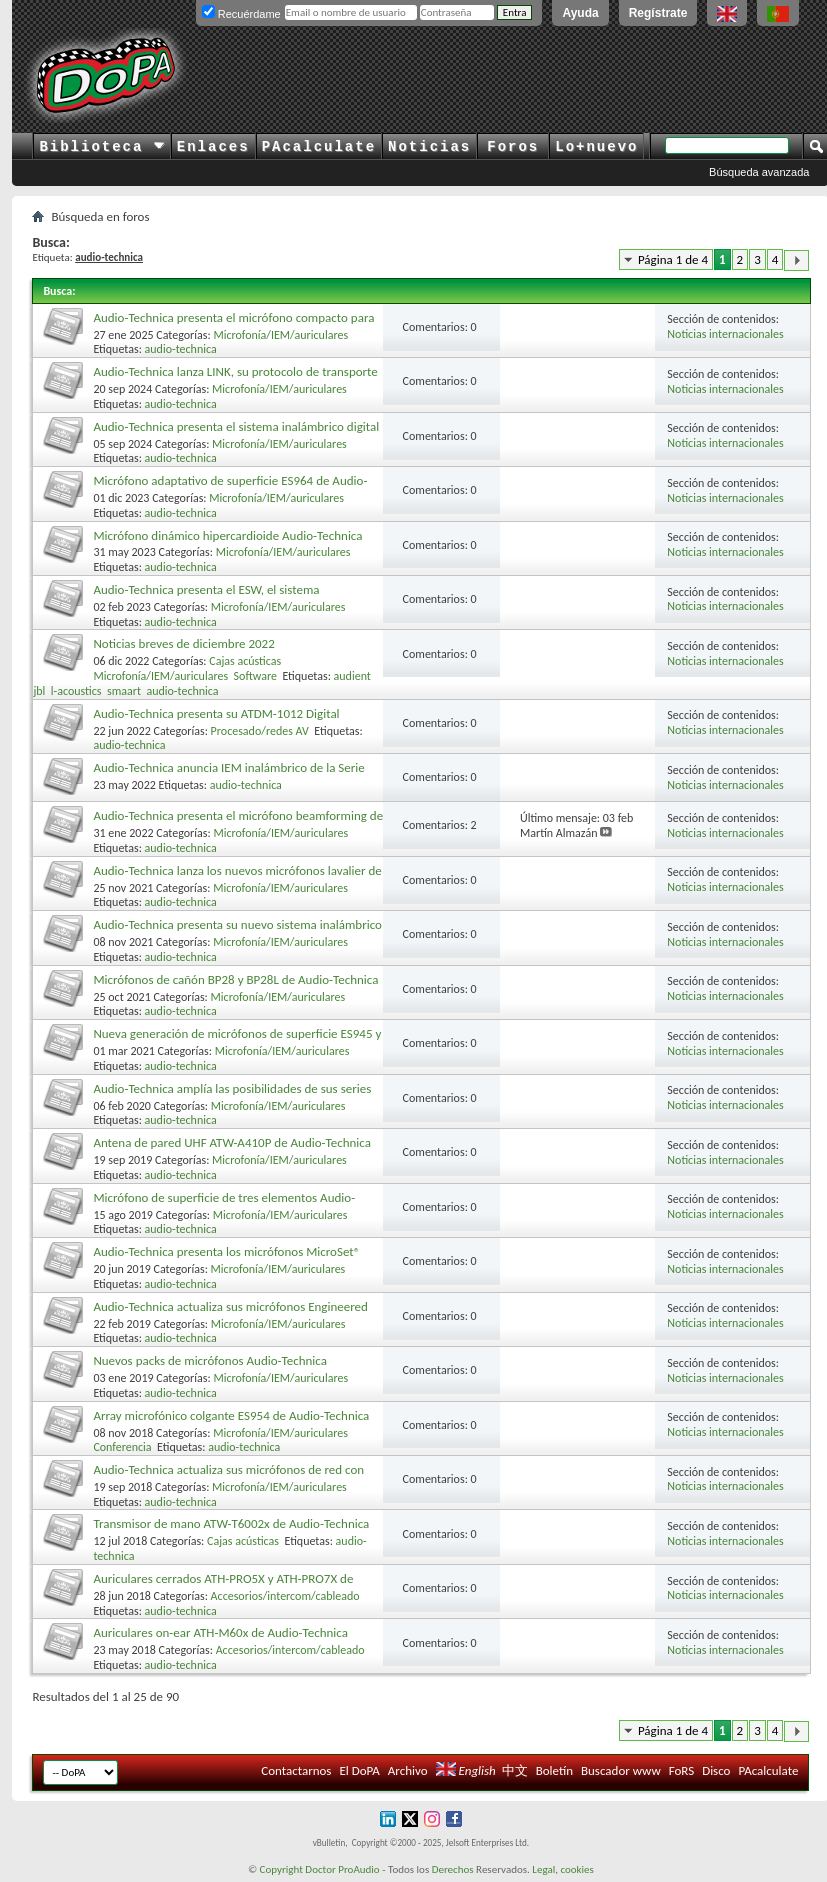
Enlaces (213, 147)
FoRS (682, 1770)
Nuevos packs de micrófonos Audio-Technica (210, 1360)
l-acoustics (76, 691)
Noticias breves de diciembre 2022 (183, 643)
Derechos (453, 1869)
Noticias (429, 147)
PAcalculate (319, 147)
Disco (716, 1770)
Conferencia (122, 1447)
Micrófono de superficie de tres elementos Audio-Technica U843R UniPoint (224, 1205)
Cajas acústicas (245, 661)
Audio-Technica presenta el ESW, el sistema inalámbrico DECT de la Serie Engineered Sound (217, 597)
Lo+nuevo (596, 147)
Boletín (554, 1770)
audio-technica (181, 349)
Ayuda (580, 13)
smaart (124, 691)
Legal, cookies (563, 1869)
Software (255, 676)
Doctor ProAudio (342, 1869)
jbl (39, 691)
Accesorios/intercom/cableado (285, 1596)
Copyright (281, 1869)
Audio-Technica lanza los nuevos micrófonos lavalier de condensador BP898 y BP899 (237, 878)
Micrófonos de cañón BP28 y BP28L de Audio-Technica (235, 979)
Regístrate (658, 13)
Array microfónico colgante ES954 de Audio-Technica (231, 1415)
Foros (513, 147)
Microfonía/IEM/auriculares (280, 335)
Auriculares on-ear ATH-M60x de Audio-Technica (220, 1632)
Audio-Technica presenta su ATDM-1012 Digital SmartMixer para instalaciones (216, 721)
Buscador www (621, 1770)
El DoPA (359, 1770)
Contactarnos (296, 1770)
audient (352, 676)
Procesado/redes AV (260, 731)
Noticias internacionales (725, 334)
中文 (515, 1770)
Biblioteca (101, 147)
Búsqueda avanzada (759, 172)
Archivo (408, 1770)
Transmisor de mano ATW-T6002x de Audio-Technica (231, 1523)
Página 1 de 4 (673, 259)
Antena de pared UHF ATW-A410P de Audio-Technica (232, 1142)
